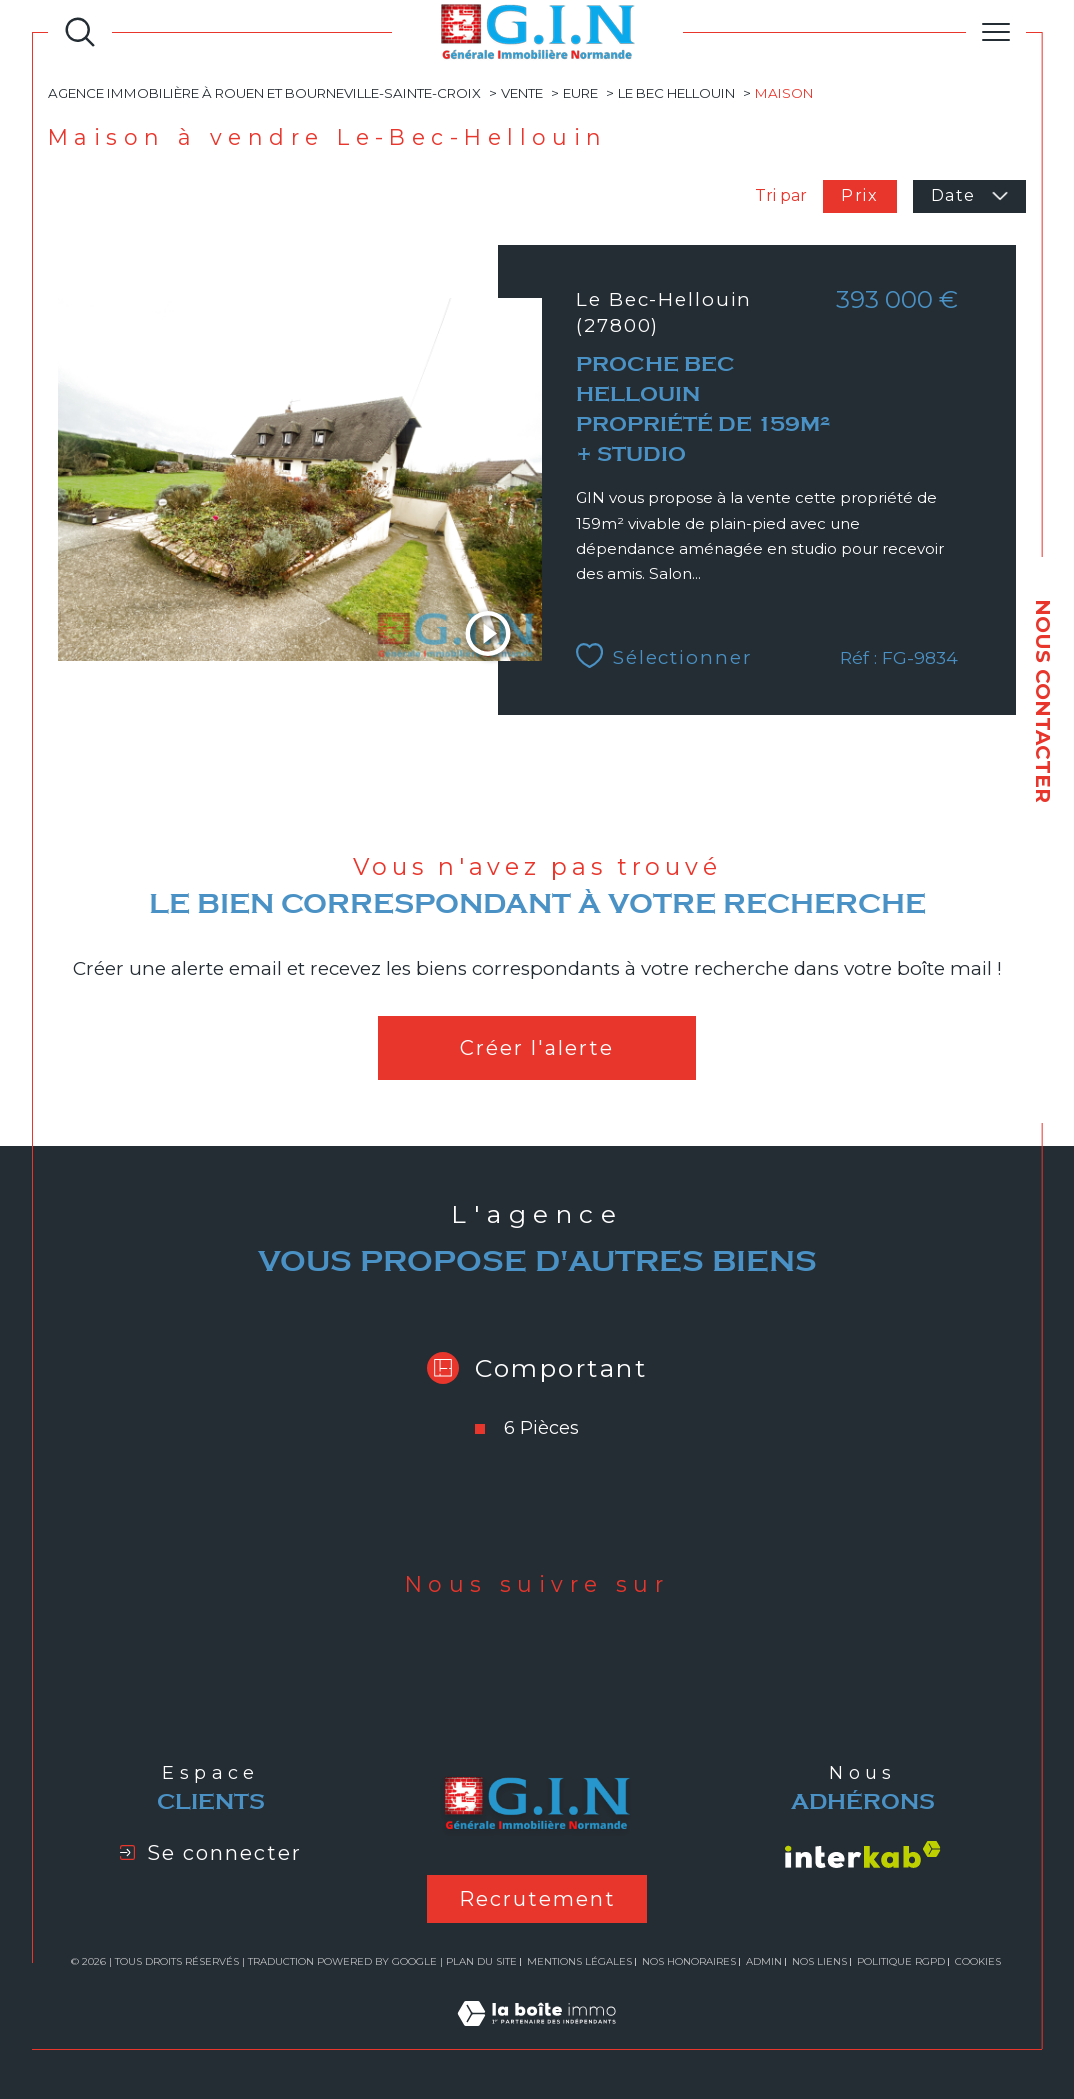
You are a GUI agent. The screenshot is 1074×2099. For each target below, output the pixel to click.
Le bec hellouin (676, 93)
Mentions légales (579, 1961)
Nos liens (819, 1961)
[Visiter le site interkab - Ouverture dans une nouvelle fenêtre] (863, 1854)
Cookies (978, 1962)
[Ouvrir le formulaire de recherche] (80, 32)
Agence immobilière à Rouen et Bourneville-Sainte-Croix (264, 93)
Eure (580, 93)
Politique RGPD (901, 1961)
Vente (522, 93)
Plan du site (481, 1961)
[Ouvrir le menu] (996, 32)
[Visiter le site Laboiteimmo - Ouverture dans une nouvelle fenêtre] (536, 2036)
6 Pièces (541, 1428)
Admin (764, 1961)
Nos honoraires (689, 1961)
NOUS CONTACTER (1043, 701)
